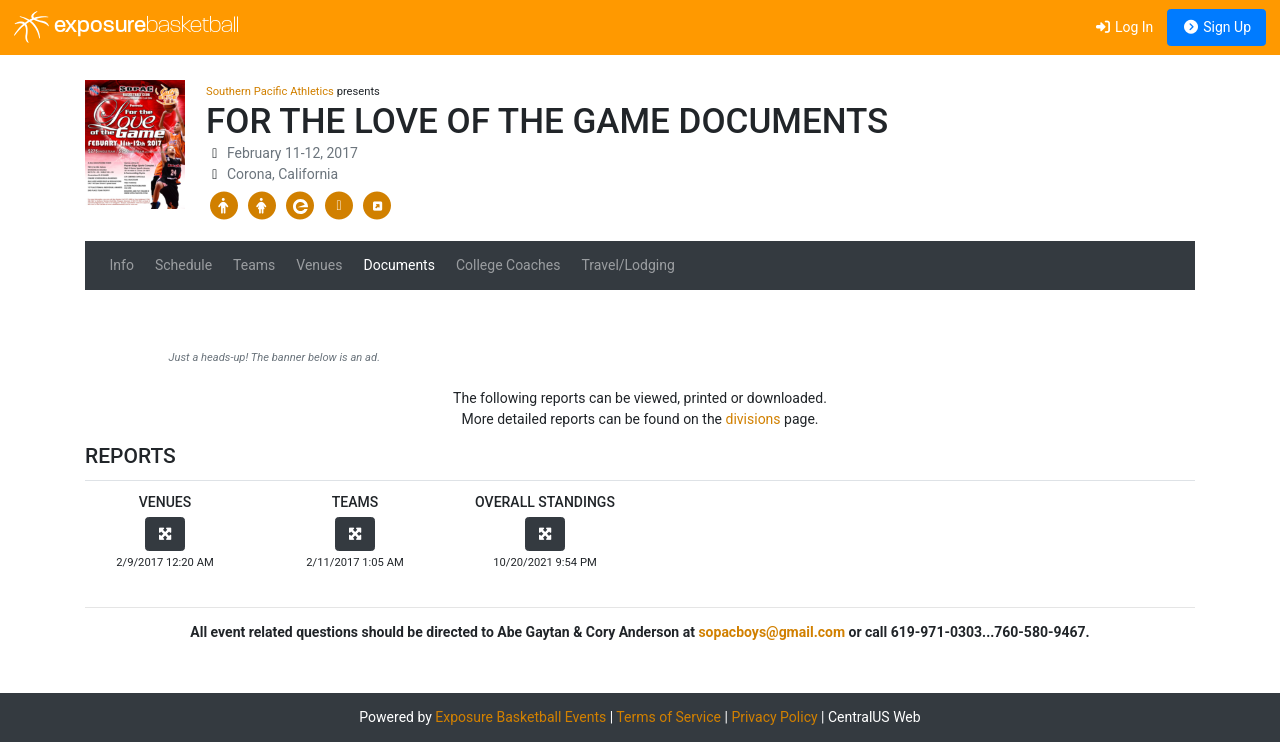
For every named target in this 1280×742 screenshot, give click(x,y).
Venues (319, 265)
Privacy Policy (774, 717)
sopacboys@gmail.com (771, 632)
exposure (126, 27)
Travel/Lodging (627, 265)
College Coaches (508, 265)
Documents (398, 265)
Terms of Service (668, 717)
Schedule (183, 265)
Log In (1123, 27)
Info (122, 265)
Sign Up (1216, 27)
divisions (753, 419)
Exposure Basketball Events (520, 717)
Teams (254, 265)
